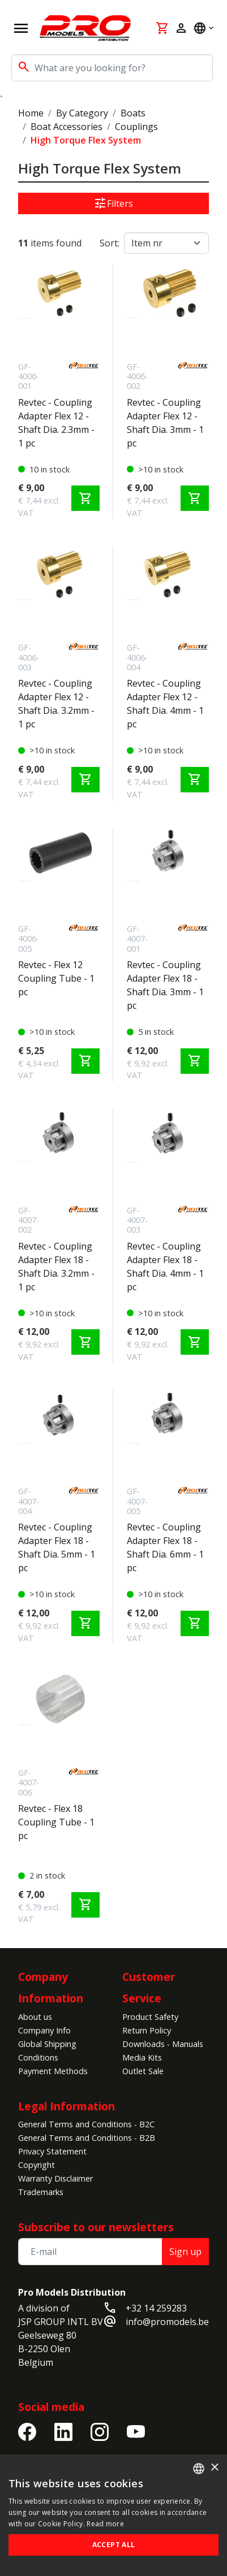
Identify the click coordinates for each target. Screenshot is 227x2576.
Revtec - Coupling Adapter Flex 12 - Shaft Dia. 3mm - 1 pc (165, 422)
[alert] (113, 2515)
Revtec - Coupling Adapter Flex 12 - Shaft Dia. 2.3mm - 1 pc (56, 422)
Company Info (44, 2030)
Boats (133, 113)
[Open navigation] (21, 28)
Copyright (36, 2164)
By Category (82, 113)
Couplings (136, 126)
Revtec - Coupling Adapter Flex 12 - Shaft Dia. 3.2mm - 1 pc (56, 703)
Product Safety (150, 2016)
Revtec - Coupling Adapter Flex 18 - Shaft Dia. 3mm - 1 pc (165, 985)
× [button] (214, 2468)
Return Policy (146, 2030)
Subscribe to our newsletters (96, 2227)
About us (35, 2016)
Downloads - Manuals (162, 2044)
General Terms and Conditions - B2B (86, 2137)
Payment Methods (53, 2071)
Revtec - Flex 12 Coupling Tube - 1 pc (56, 978)
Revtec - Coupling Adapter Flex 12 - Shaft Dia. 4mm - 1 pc (165, 703)
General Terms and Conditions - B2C (86, 2124)
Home (31, 113)
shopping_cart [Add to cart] (85, 498)
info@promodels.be (167, 2321)
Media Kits (142, 2057)
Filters (113, 203)
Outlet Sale (143, 2071)
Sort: (109, 243)
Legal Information (66, 2106)
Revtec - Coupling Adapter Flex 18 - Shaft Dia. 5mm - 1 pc (56, 1547)
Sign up (185, 2251)
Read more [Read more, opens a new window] (105, 2524)
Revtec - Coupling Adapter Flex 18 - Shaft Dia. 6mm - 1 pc (165, 1547)
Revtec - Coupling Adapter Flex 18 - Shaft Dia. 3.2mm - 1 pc (56, 1266)
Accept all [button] (113, 2544)
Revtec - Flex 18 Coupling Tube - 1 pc (56, 1822)
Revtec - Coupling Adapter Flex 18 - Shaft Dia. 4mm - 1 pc (165, 1266)
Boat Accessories (66, 126)
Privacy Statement (52, 2151)
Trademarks (40, 2192)
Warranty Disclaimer (55, 2178)
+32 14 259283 (156, 2308)
